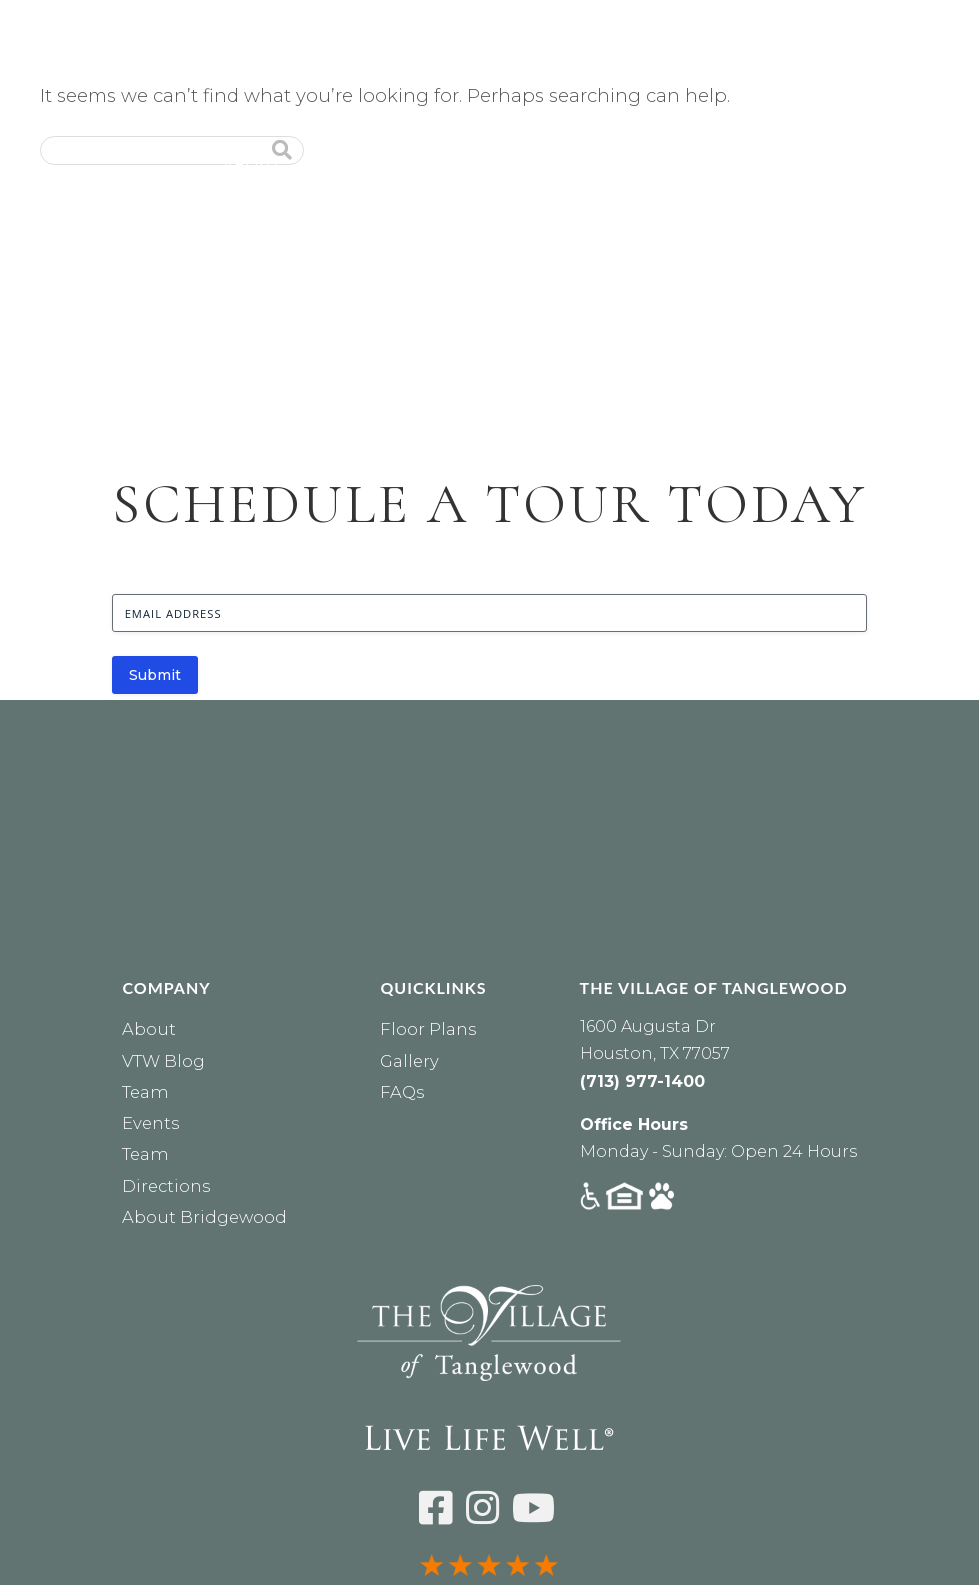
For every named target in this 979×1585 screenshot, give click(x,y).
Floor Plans (428, 1029)
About (252, 164)
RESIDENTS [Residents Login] (598, 131)
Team (145, 1092)
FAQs (402, 1092)
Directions (166, 1186)
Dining (699, 164)
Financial (812, 164)
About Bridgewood (204, 1217)
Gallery (409, 1061)
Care (484, 164)
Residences (372, 164)
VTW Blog (163, 1061)
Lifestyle (587, 164)
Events (927, 164)
